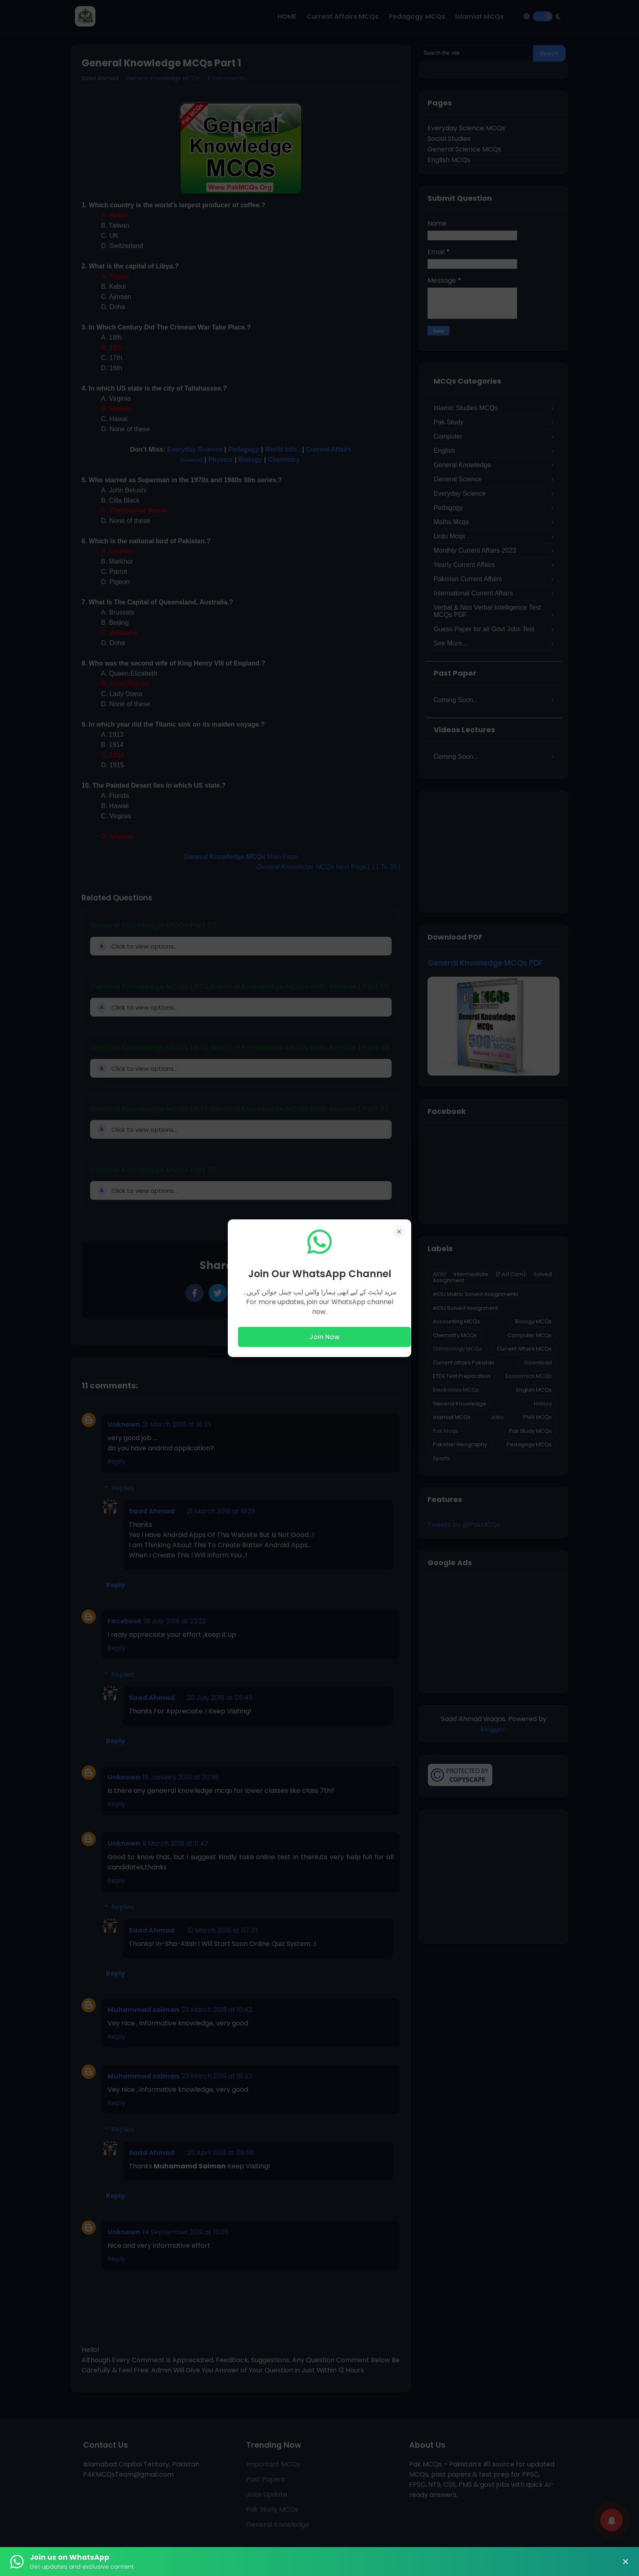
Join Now (324, 1337)
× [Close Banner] (625, 2561)
